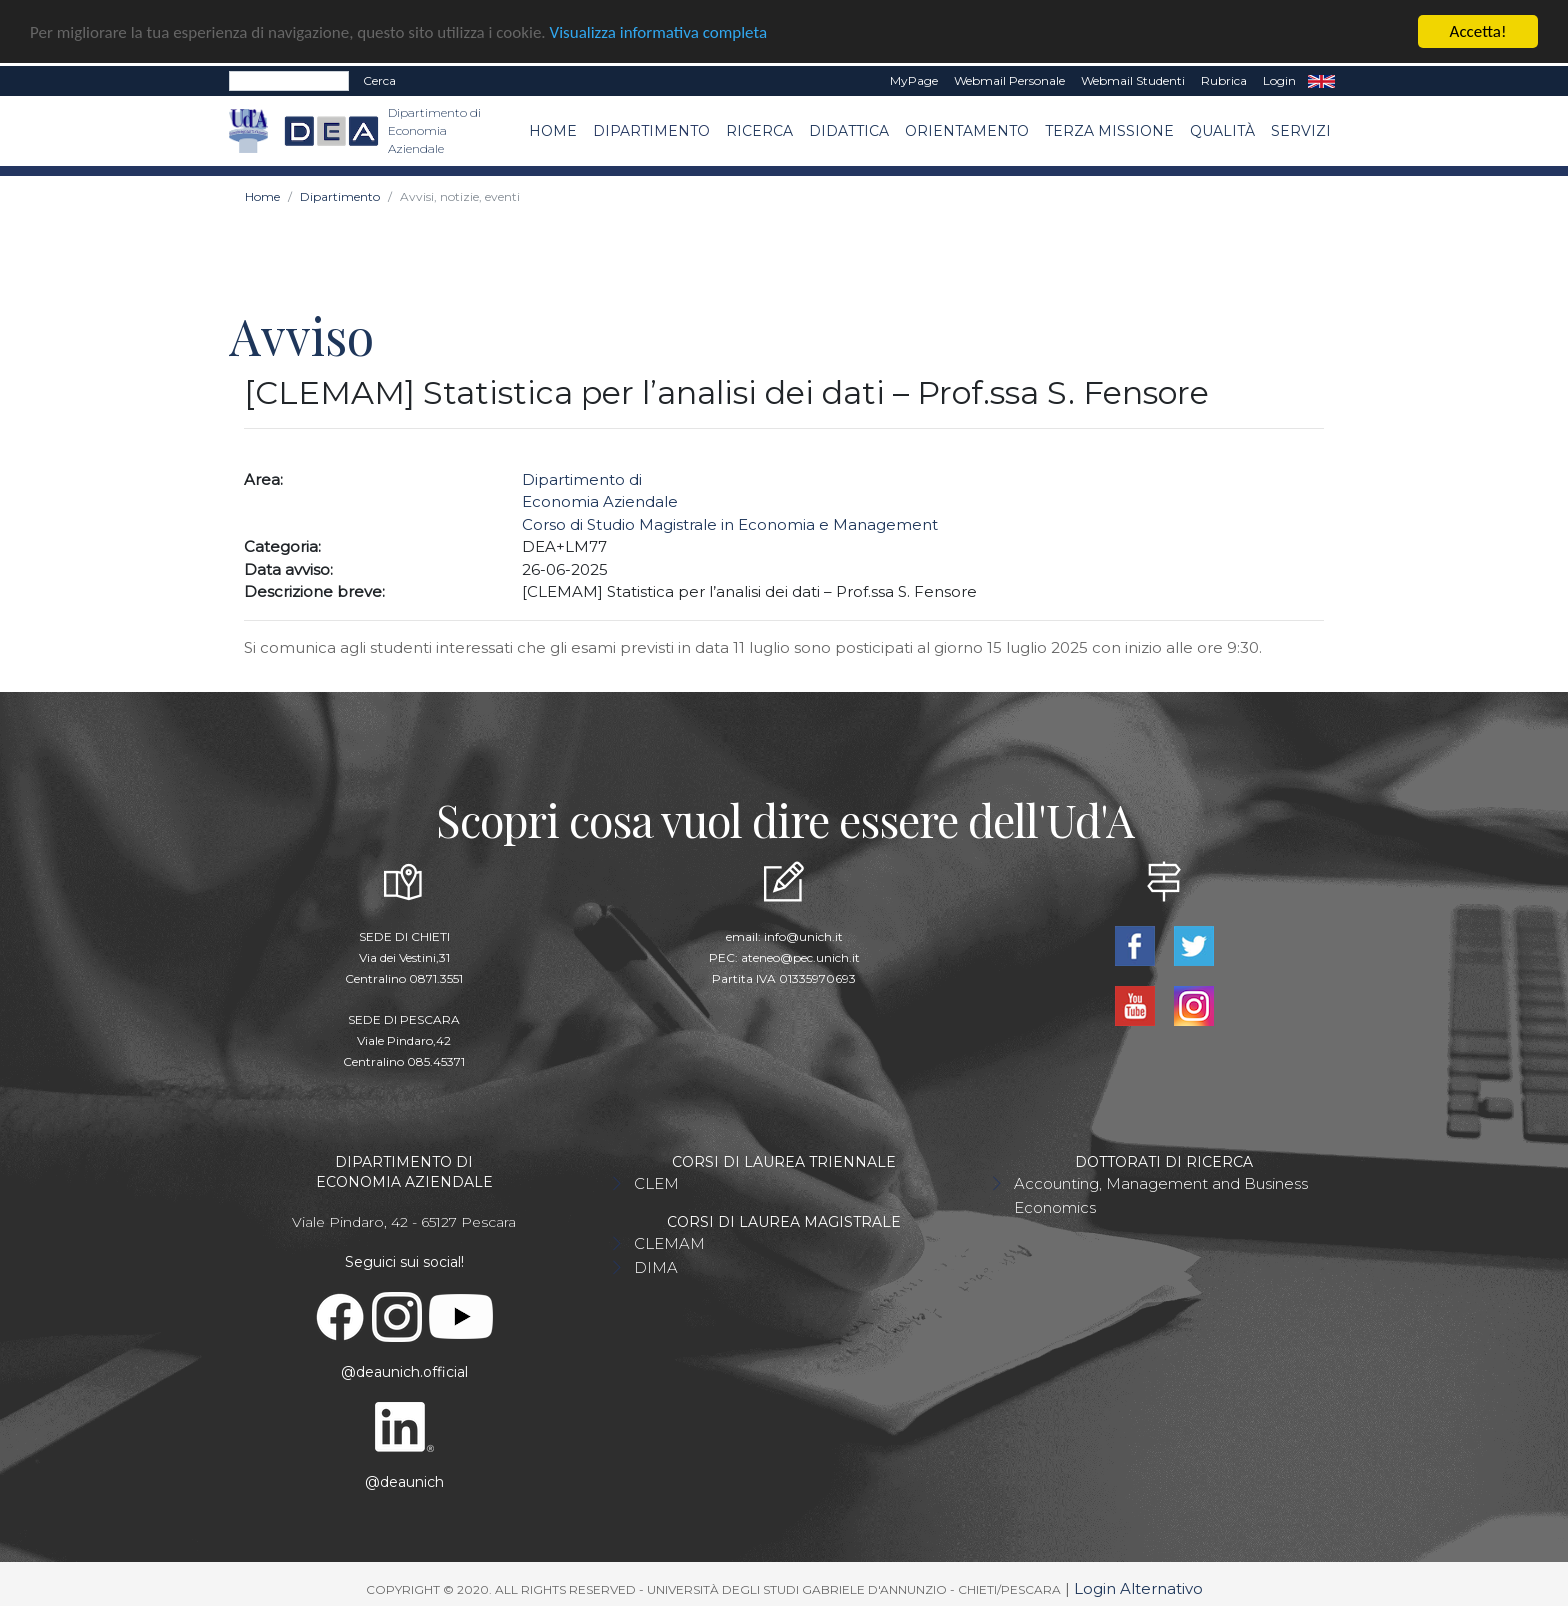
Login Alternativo (1138, 1587)
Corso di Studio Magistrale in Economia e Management (730, 523)
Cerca (379, 79)
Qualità (1222, 129)
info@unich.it (803, 935)
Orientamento (967, 129)
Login (1279, 79)
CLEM (656, 1182)
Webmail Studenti (1133, 79)
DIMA (656, 1266)
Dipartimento (651, 129)
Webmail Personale (1009, 79)
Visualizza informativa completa (659, 30)
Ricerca (759, 129)
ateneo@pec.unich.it (800, 956)
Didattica (849, 129)
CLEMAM (669, 1242)
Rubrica (1224, 79)
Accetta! (1478, 30)
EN (1321, 80)
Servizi (1301, 129)
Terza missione (1109, 129)
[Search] (289, 80)
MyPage (914, 79)
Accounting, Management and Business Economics (1161, 1194)
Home (553, 129)
